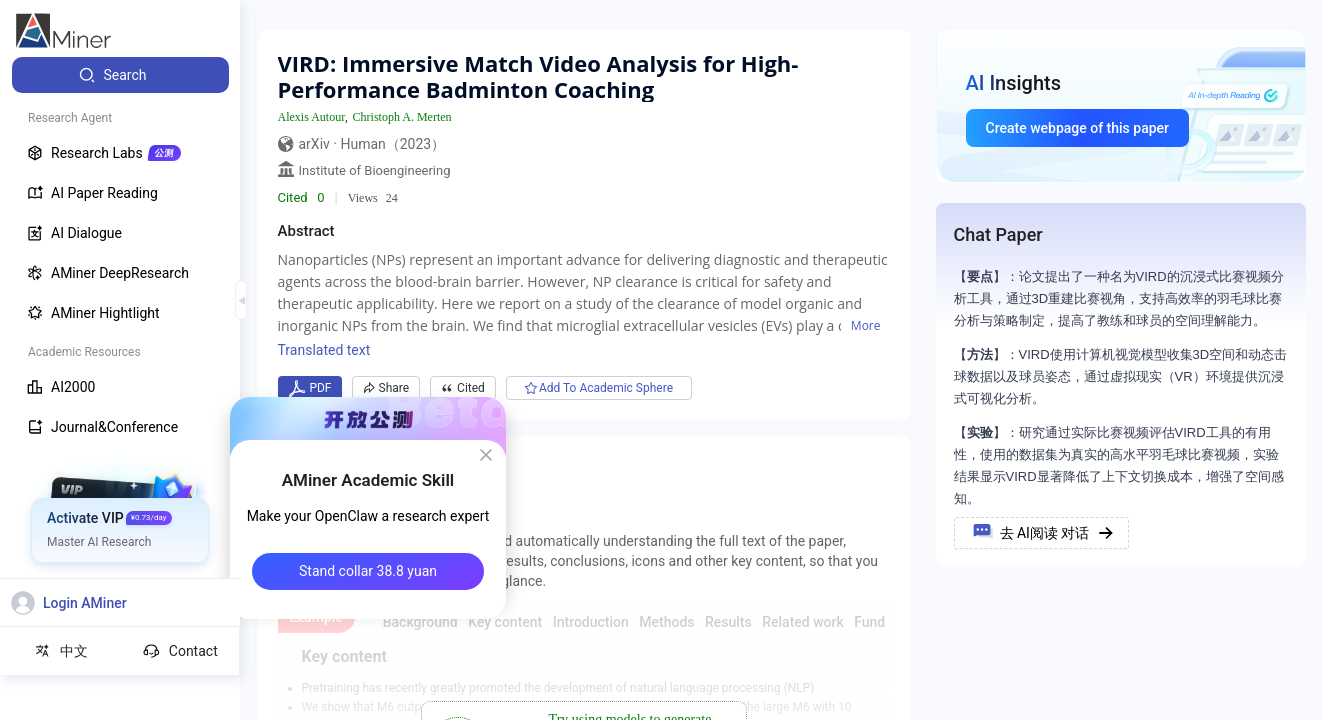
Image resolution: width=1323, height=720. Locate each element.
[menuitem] (120, 75)
